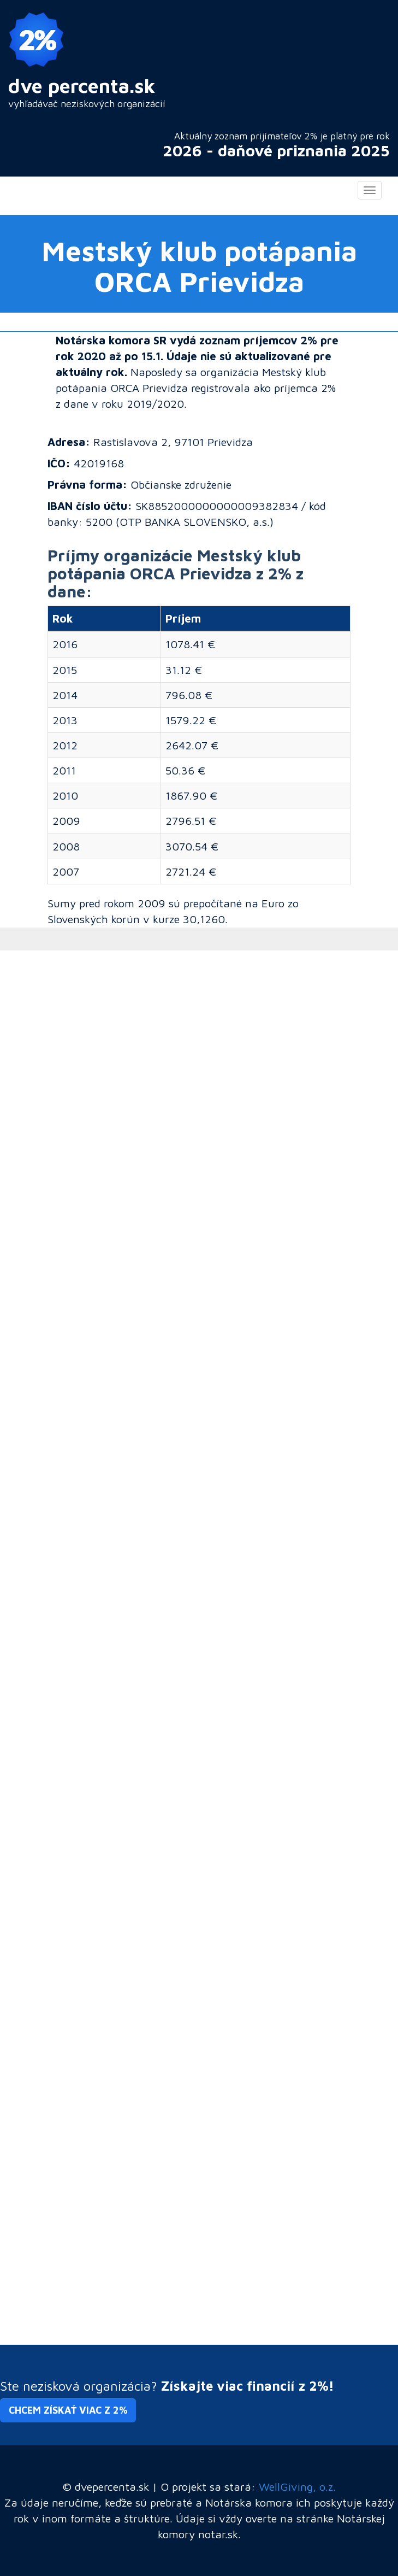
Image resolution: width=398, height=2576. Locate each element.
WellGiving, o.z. (297, 2486)
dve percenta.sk (82, 85)
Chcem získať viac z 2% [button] (68, 2410)
